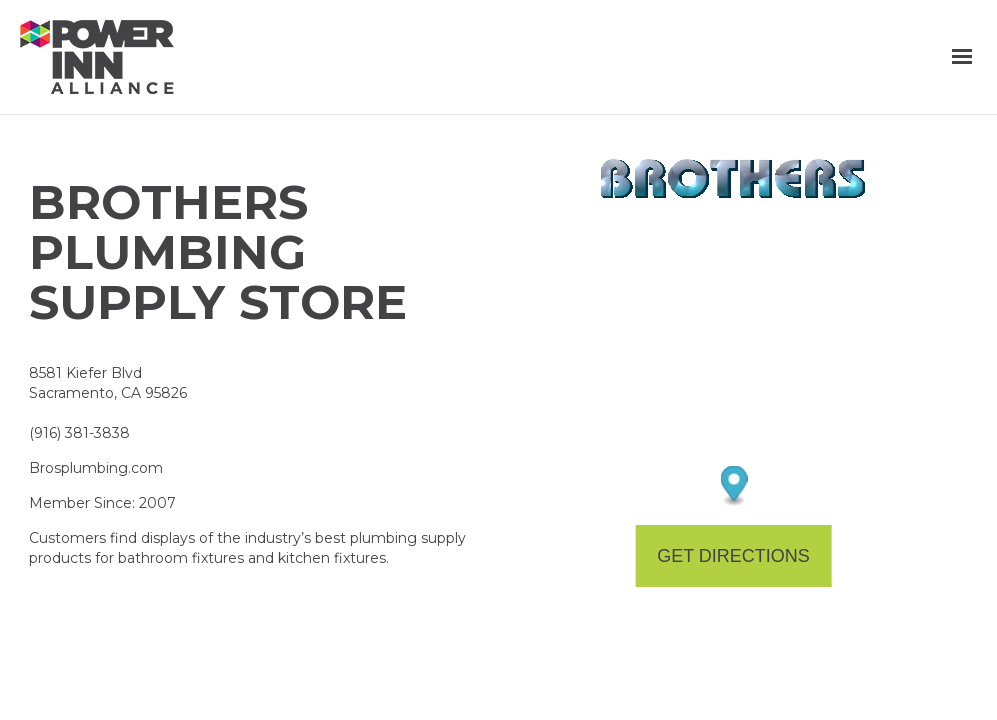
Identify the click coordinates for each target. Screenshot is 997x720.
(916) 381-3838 (79, 433)
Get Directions (733, 556)
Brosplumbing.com (96, 468)
